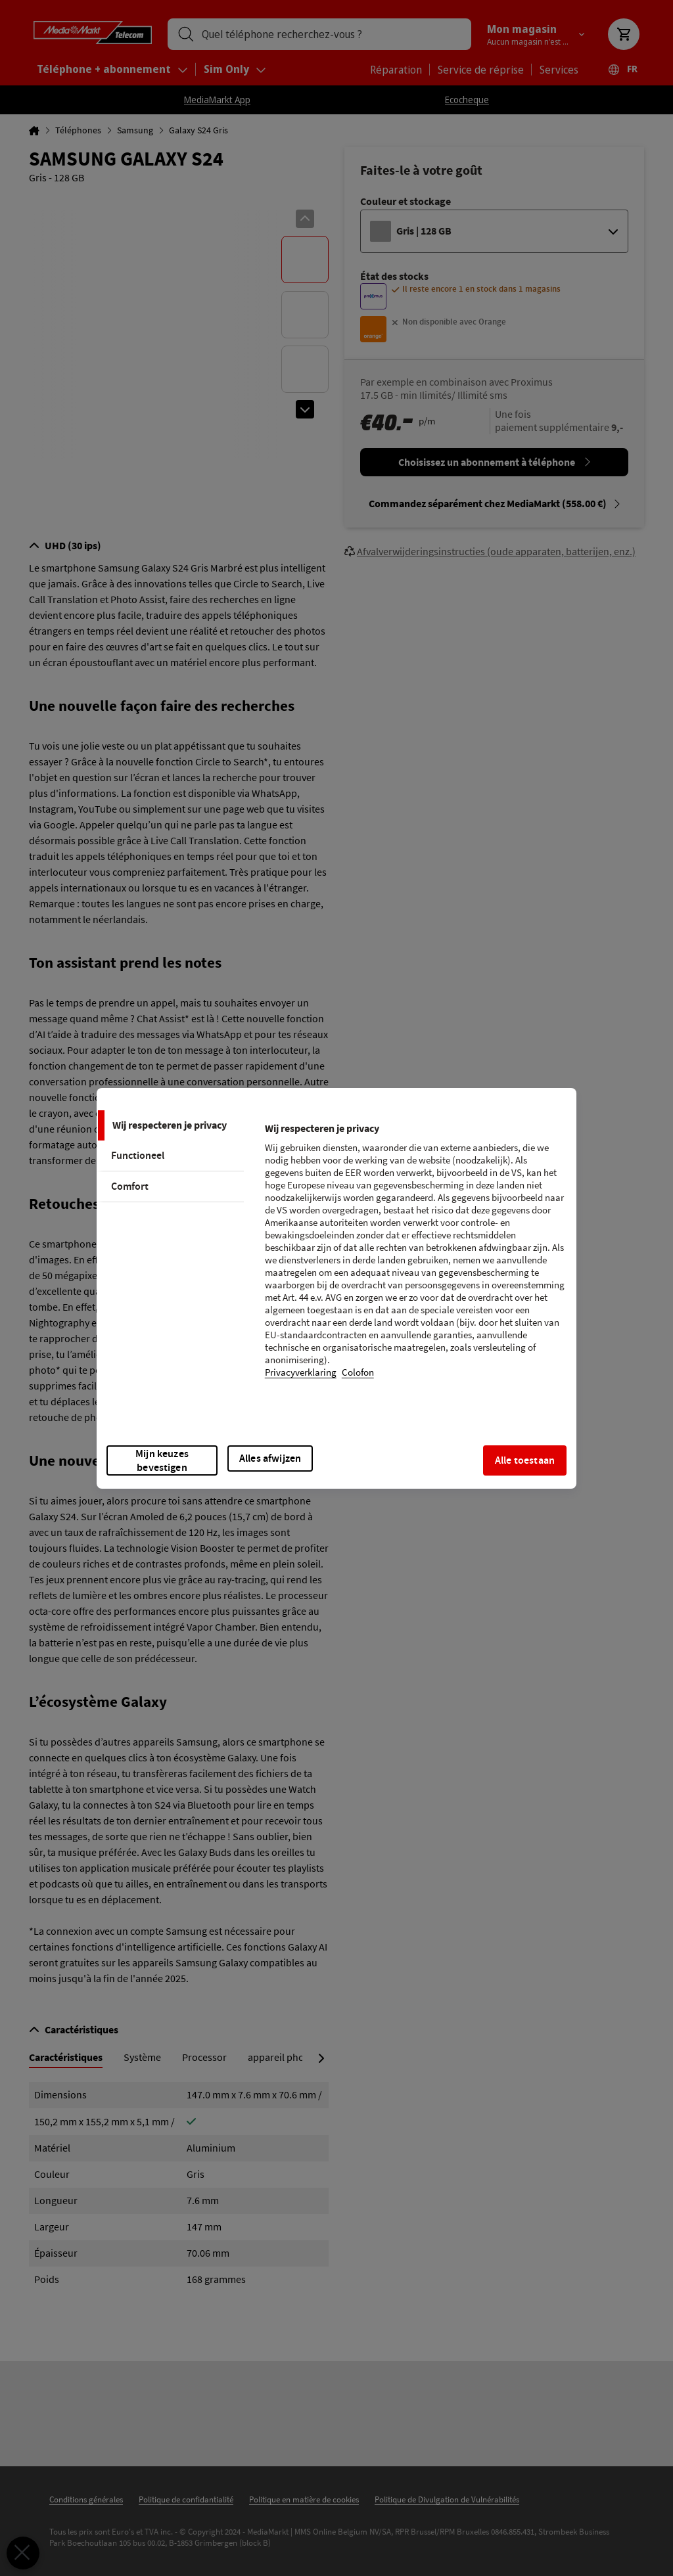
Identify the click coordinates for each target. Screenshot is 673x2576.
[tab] (170, 1125)
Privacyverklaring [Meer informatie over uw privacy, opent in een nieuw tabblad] (300, 1373)
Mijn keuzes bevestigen (162, 1460)
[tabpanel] (415, 1258)
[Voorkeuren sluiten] (23, 2553)
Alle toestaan (525, 1460)
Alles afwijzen (270, 1458)
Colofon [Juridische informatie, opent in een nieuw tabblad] (358, 1373)
